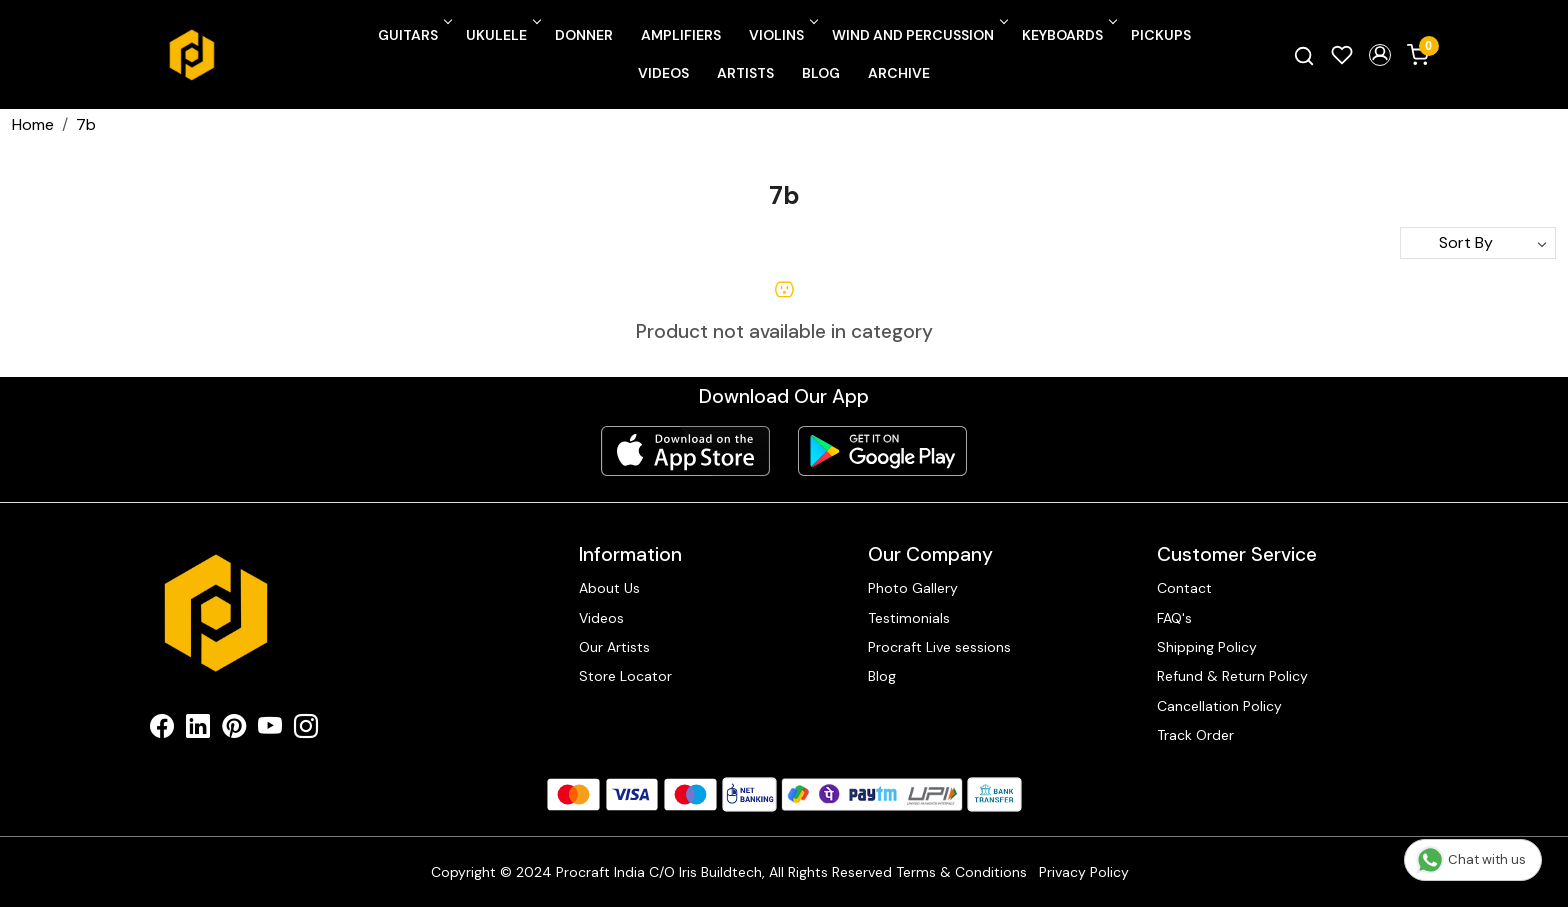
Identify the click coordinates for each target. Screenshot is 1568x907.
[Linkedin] (198, 730)
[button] (1380, 55)
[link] (1304, 55)
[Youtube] (270, 730)
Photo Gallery (913, 588)
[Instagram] (306, 730)
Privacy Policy (1084, 872)
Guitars (413, 35)
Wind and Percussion (918, 35)
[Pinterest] (234, 730)
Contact (1184, 588)
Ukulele (502, 35)
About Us (609, 588)
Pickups (1161, 35)
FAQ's (1174, 618)
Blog (821, 73)
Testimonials (909, 618)
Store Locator (625, 676)
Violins (782, 35)
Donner (584, 35)
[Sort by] (1478, 243)
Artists (745, 73)
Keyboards (1068, 35)
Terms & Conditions (961, 872)
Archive (899, 73)
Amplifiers (681, 35)
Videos (663, 73)
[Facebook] (162, 730)
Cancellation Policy (1219, 706)
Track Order (1195, 735)
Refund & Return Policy (1232, 676)
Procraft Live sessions (939, 647)
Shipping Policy (1207, 647)
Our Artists (614, 647)
